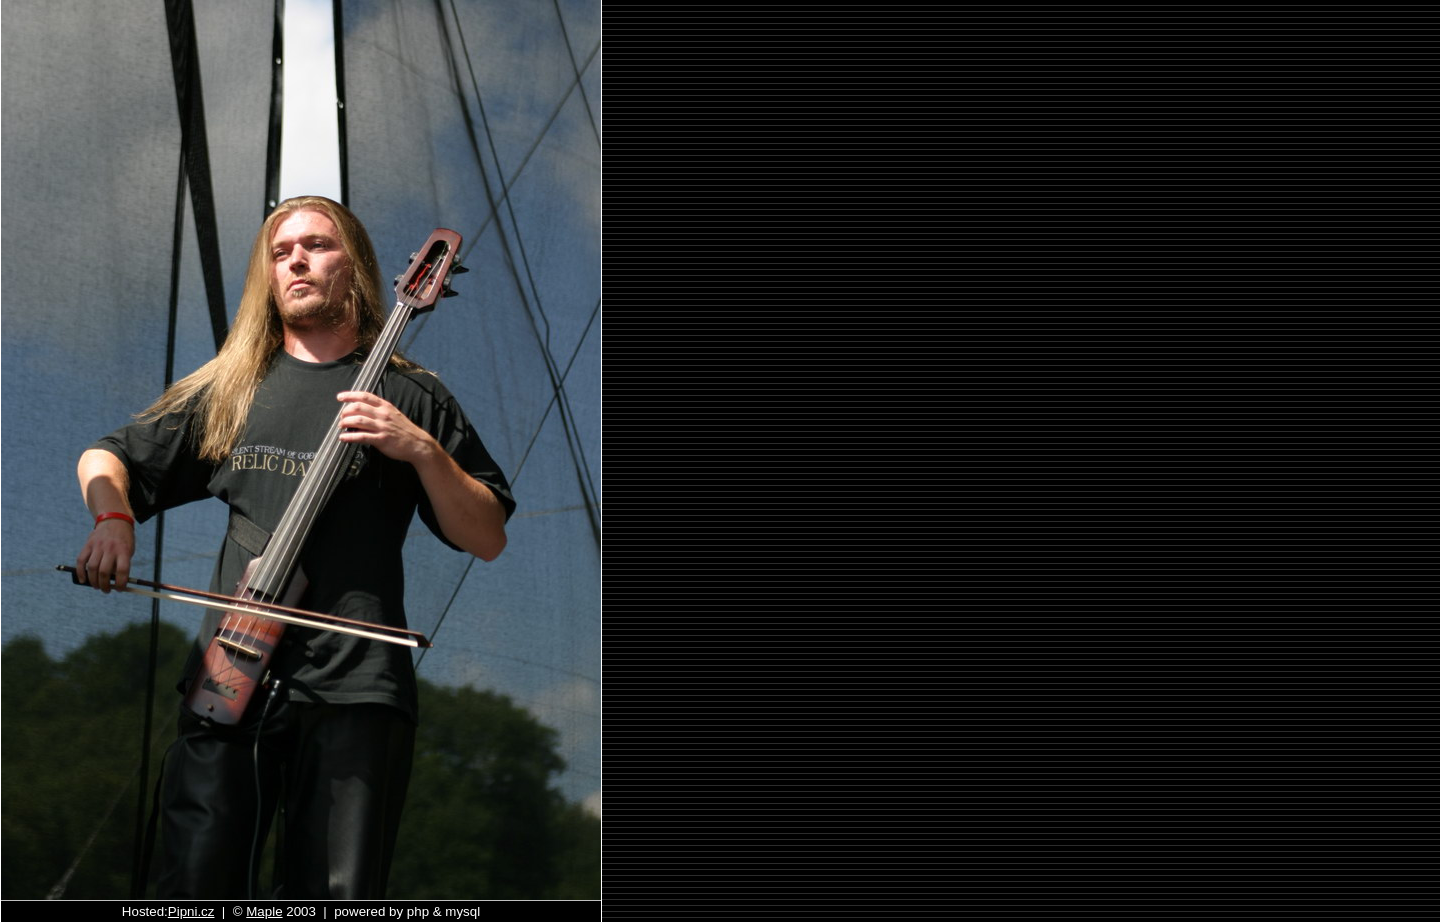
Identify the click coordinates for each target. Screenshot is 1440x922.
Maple (264, 911)
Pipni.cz (191, 911)
